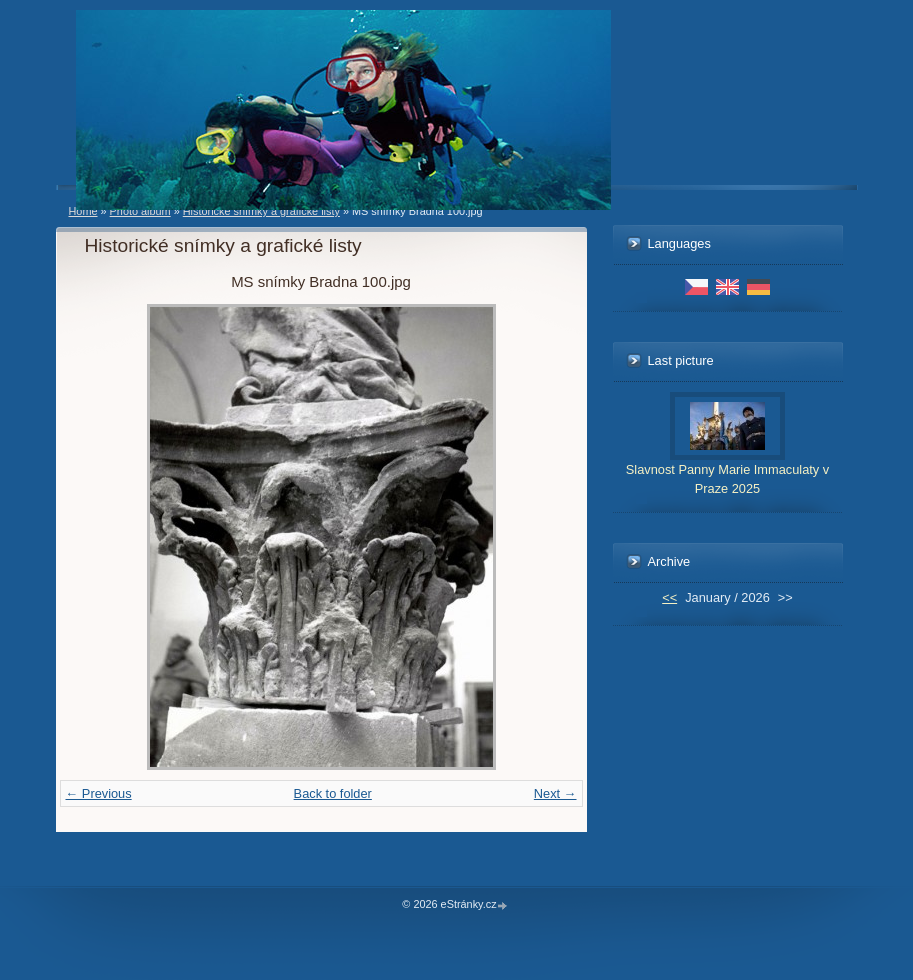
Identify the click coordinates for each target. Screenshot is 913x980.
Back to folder (333, 793)
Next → (555, 793)
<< (669, 597)
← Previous (99, 793)
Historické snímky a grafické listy (261, 211)
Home (83, 211)
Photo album (140, 211)
